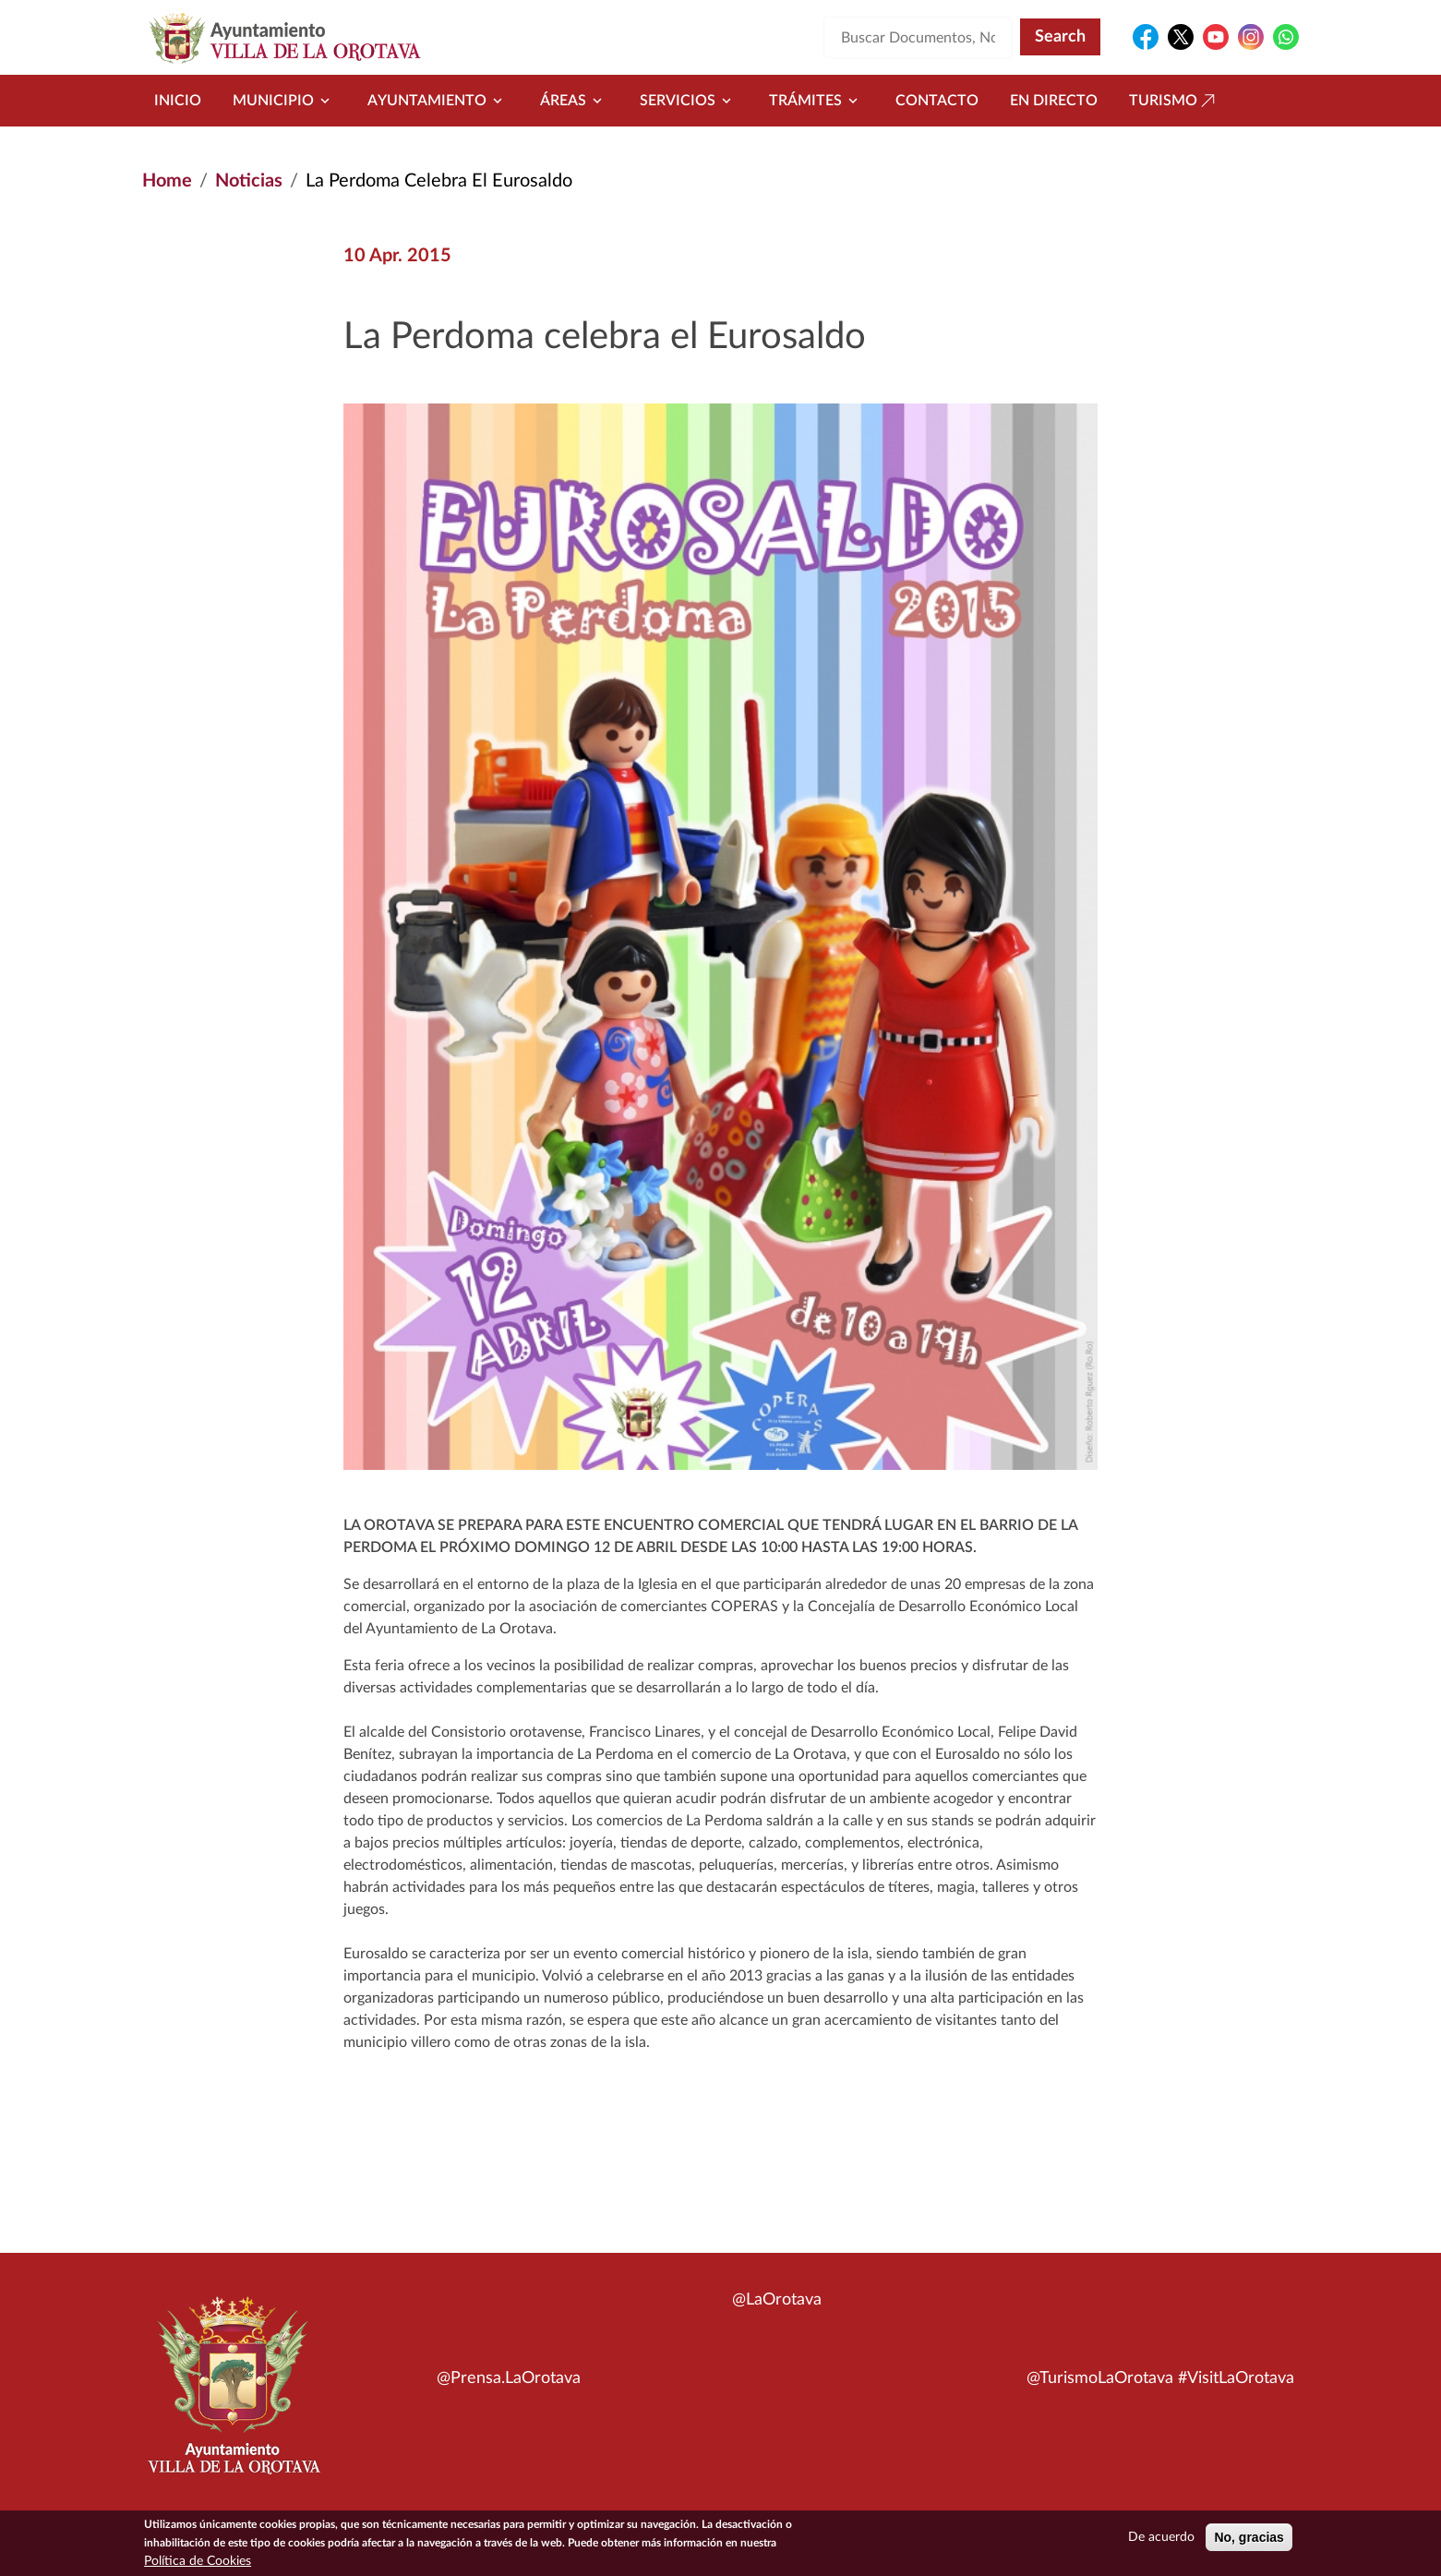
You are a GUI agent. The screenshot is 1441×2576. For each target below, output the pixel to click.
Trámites (816, 101)
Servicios (689, 101)
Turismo (1174, 101)
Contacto (937, 100)
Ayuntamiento (438, 101)
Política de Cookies (197, 2566)
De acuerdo (1161, 2542)
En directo (1054, 100)
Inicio (177, 100)
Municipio (284, 101)
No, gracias (1248, 2542)
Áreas (574, 101)
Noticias (248, 181)
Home (167, 181)
